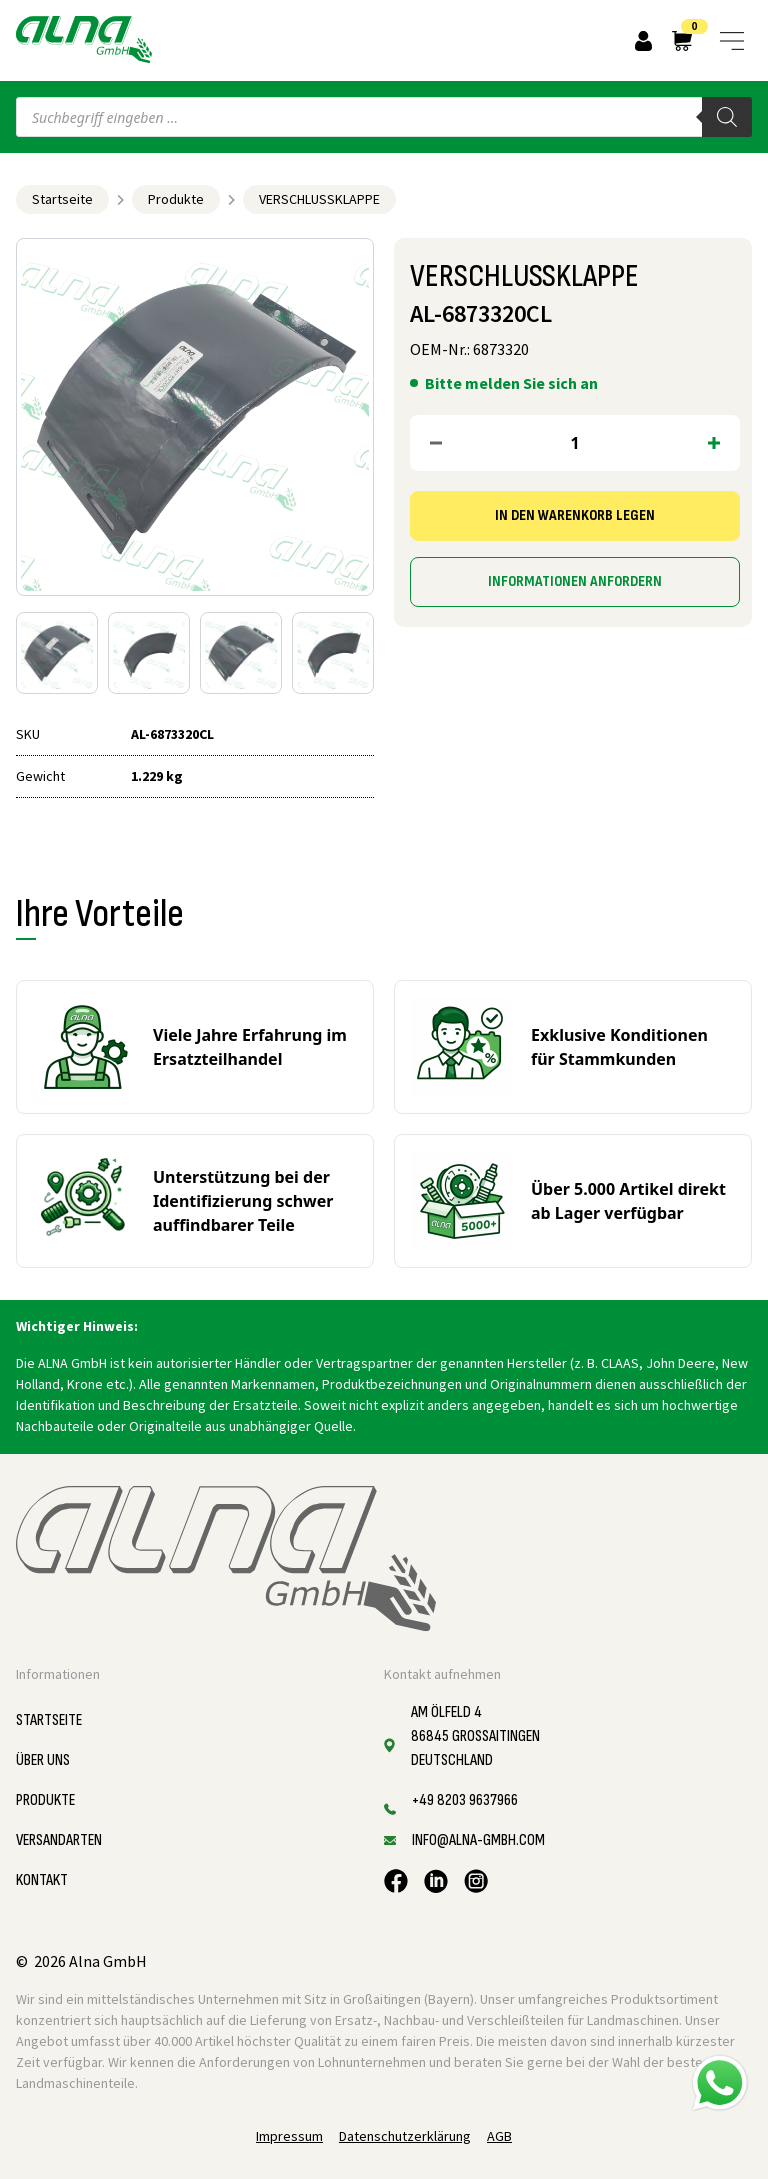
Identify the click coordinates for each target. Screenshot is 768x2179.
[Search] (727, 117)
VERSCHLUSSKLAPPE (319, 199)
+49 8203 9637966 (465, 1800)
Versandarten (59, 1840)
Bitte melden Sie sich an (511, 383)
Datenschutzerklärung (405, 2136)
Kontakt (42, 1880)
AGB (499, 2136)
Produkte (176, 199)
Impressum (289, 2136)
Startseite (62, 199)
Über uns (43, 1760)
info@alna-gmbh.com (478, 1840)
